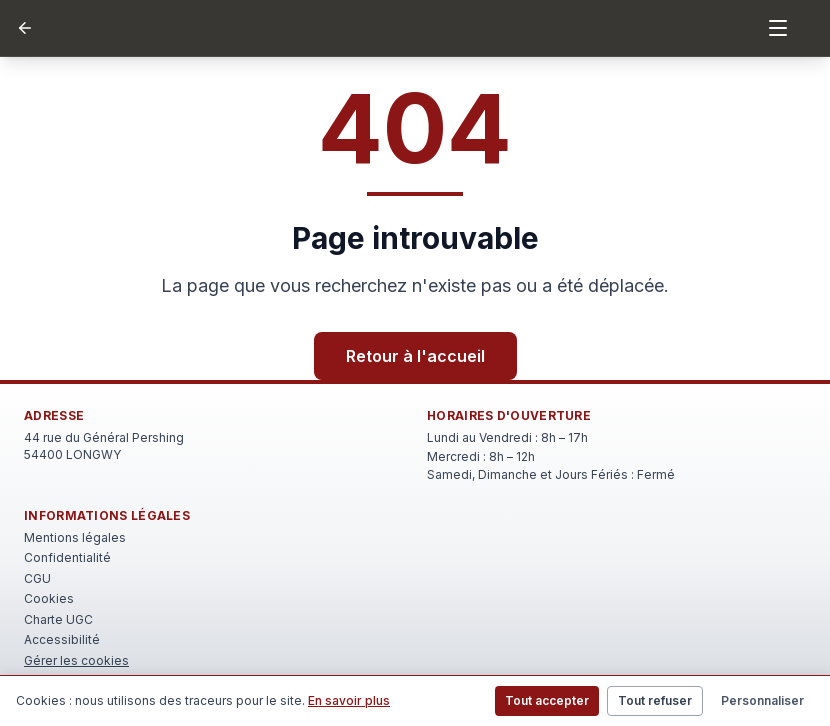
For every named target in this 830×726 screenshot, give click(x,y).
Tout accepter (547, 700)
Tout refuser (655, 700)
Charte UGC (58, 619)
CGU (37, 578)
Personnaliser (762, 700)
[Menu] (778, 28)
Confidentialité (67, 557)
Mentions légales (75, 537)
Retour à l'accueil (415, 356)
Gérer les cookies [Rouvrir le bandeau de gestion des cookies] (76, 660)
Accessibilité (62, 639)
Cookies (49, 598)
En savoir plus (349, 700)
